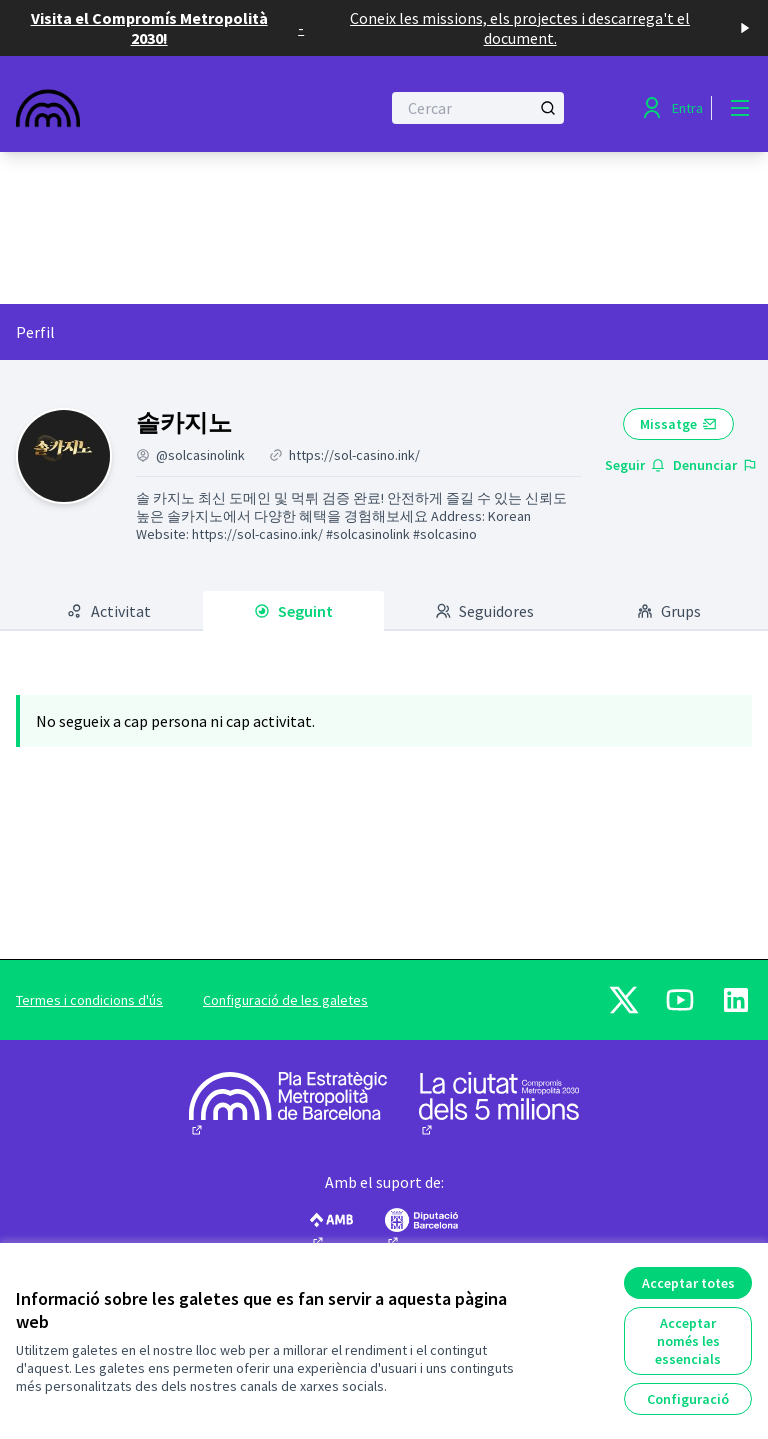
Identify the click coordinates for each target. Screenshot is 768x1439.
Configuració (688, 1399)
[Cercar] (478, 108)
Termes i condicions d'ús (89, 1000)
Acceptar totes (688, 1283)
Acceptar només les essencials (688, 1341)
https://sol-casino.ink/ (354, 455)
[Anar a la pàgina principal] (149, 108)
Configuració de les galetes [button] (285, 1000)
